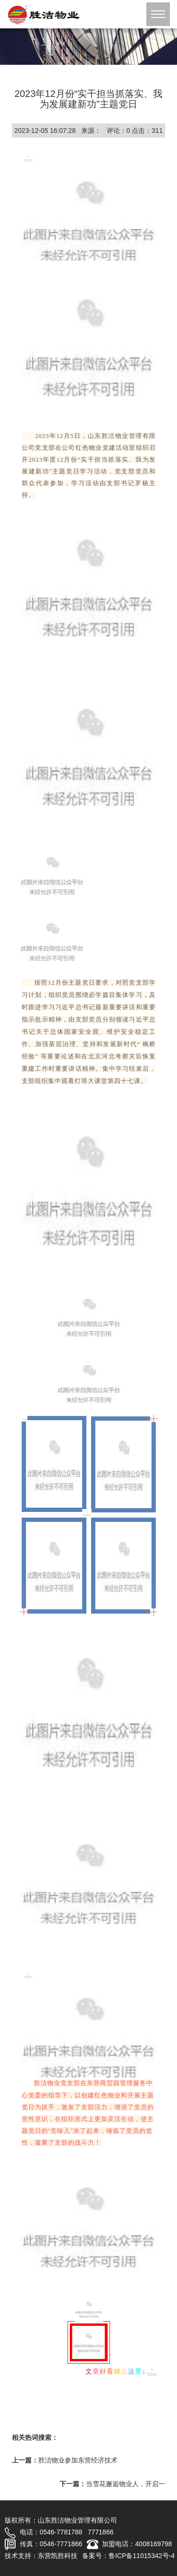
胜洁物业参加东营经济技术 (78, 2460)
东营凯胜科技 (57, 2555)
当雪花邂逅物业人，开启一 (125, 2484)
